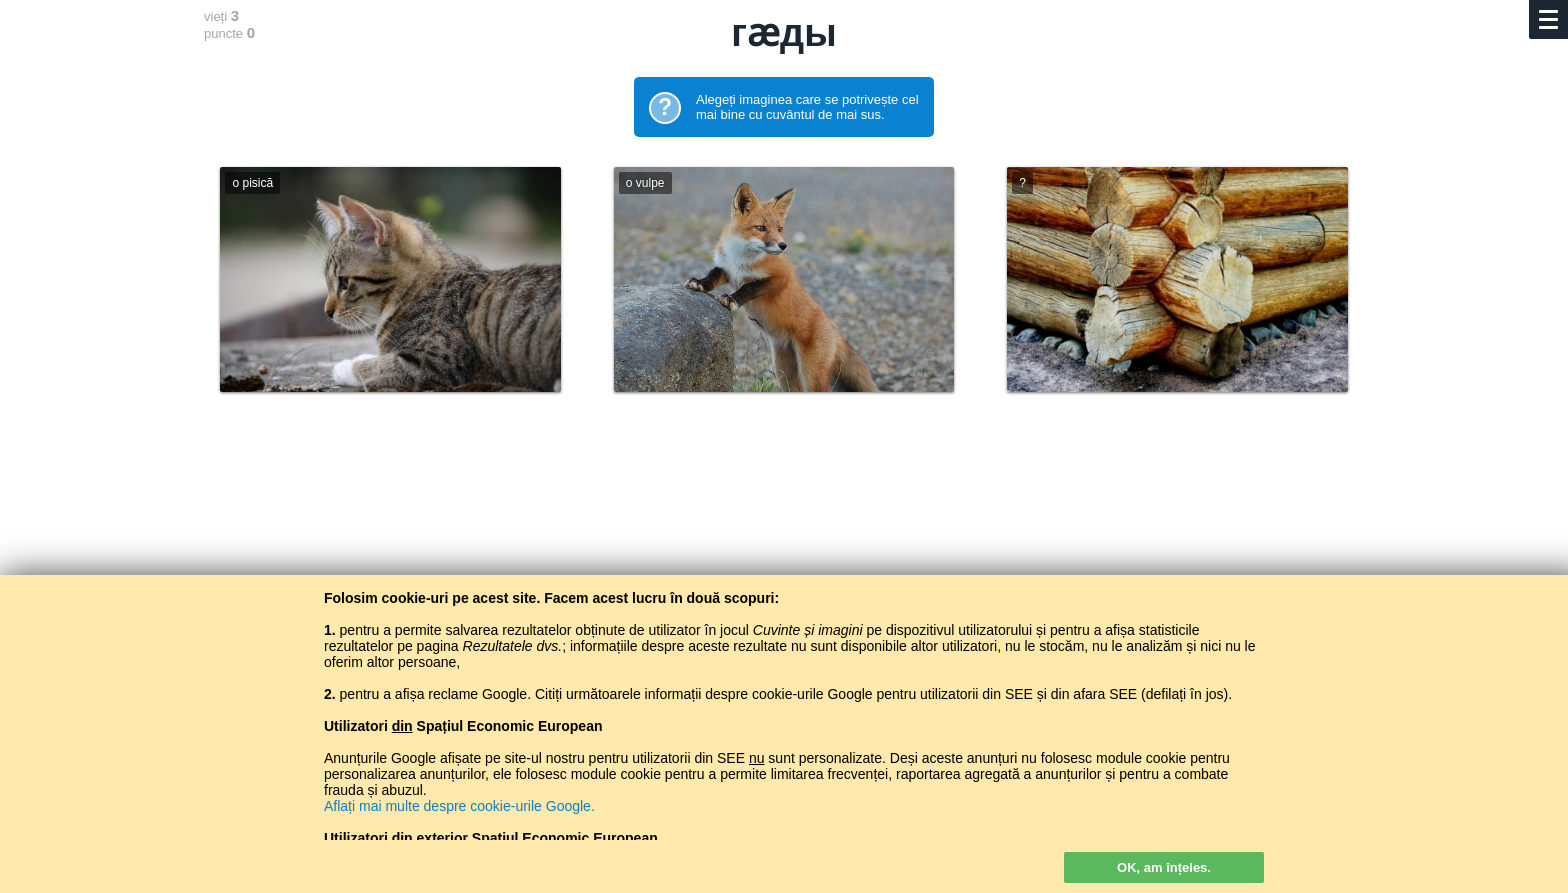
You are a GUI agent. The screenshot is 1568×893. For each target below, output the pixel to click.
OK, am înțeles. (1164, 867)
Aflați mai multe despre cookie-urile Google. (459, 806)
